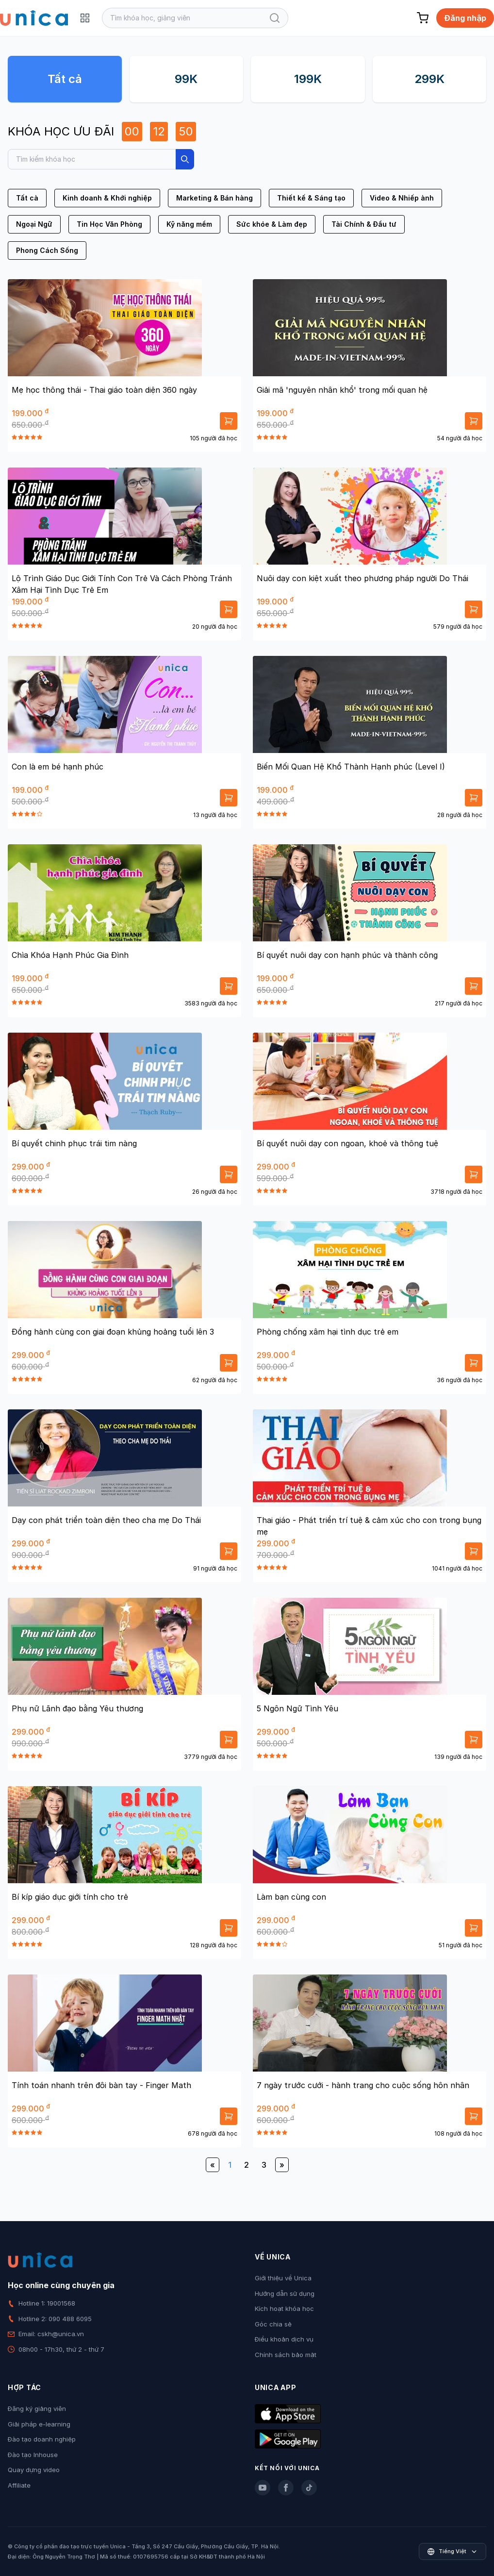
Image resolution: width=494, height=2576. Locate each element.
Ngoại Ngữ (34, 224)
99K (186, 79)
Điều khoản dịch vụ (284, 2339)
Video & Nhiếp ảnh (402, 198)
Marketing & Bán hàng (214, 198)
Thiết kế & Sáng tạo (311, 198)
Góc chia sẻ (273, 2324)
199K (308, 79)
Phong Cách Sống (47, 250)
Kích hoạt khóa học (284, 2308)
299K (429, 79)
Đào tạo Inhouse (33, 2455)
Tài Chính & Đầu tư (363, 224)
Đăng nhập (465, 18)
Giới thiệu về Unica (283, 2278)
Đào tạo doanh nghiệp (42, 2439)
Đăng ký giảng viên (37, 2408)
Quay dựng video (34, 2470)
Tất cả (65, 79)
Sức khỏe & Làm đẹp (271, 224)
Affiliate (19, 2485)
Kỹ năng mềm (189, 224)
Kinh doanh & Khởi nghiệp (107, 198)
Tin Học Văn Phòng (109, 224)
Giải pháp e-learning (39, 2424)
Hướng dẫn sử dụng (284, 2293)
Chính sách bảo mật (285, 2355)
